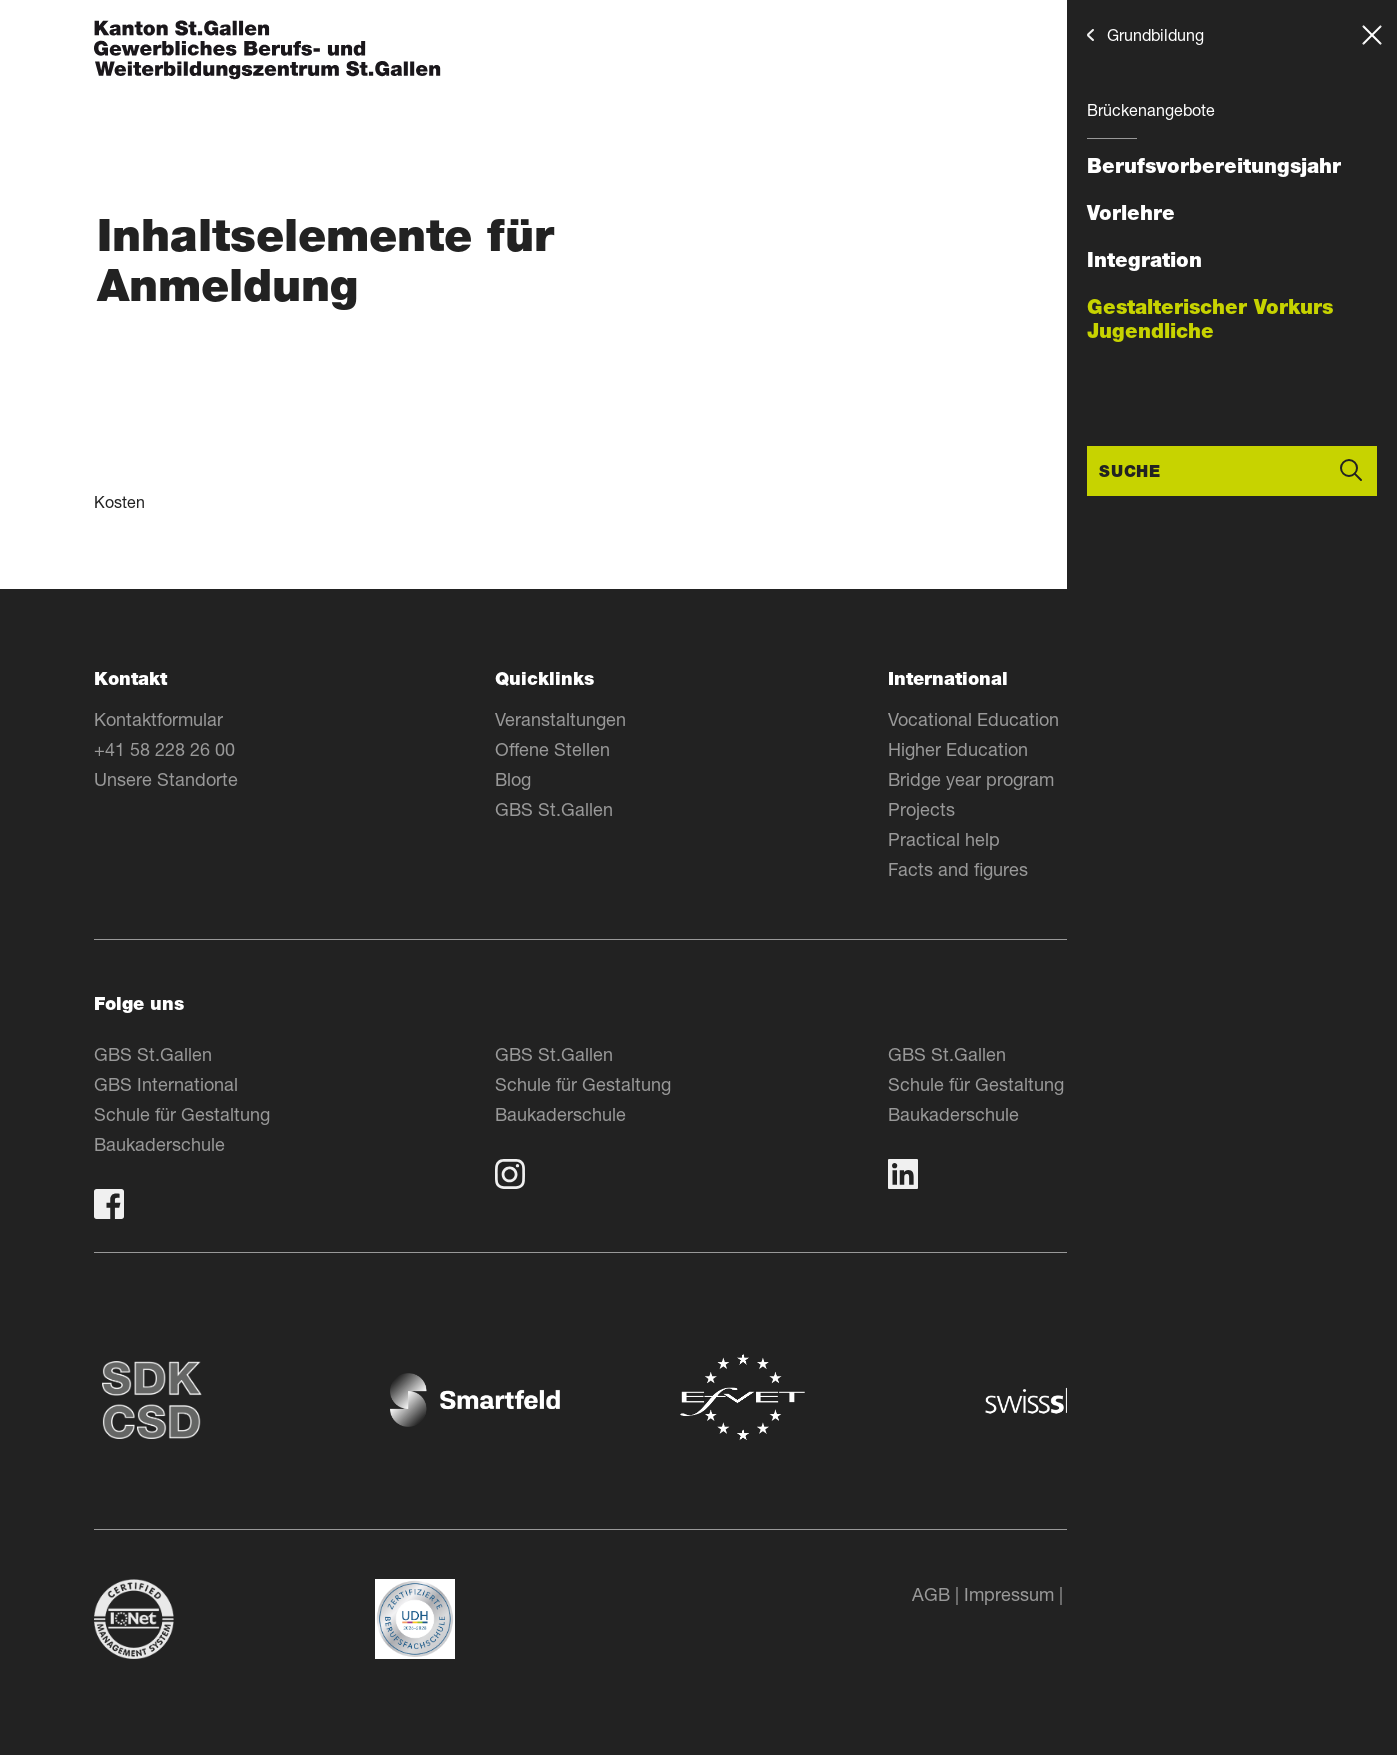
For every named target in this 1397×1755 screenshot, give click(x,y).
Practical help (944, 839)
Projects (921, 809)
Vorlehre (1131, 213)
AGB (931, 1594)
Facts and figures (958, 869)
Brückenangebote (1151, 109)
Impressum (1009, 1594)
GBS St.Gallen (554, 809)
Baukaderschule (159, 1144)
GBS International (166, 1084)
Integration (1144, 260)
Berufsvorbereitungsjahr (1214, 166)
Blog (513, 779)
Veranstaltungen (560, 719)
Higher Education (958, 749)
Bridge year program (971, 779)
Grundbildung (1155, 34)
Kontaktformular (158, 719)
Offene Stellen (552, 749)
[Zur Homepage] (267, 51)
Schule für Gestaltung (182, 1114)
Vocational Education (973, 719)
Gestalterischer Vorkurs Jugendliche (1210, 319)
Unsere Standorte (166, 779)
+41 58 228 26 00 (164, 749)
